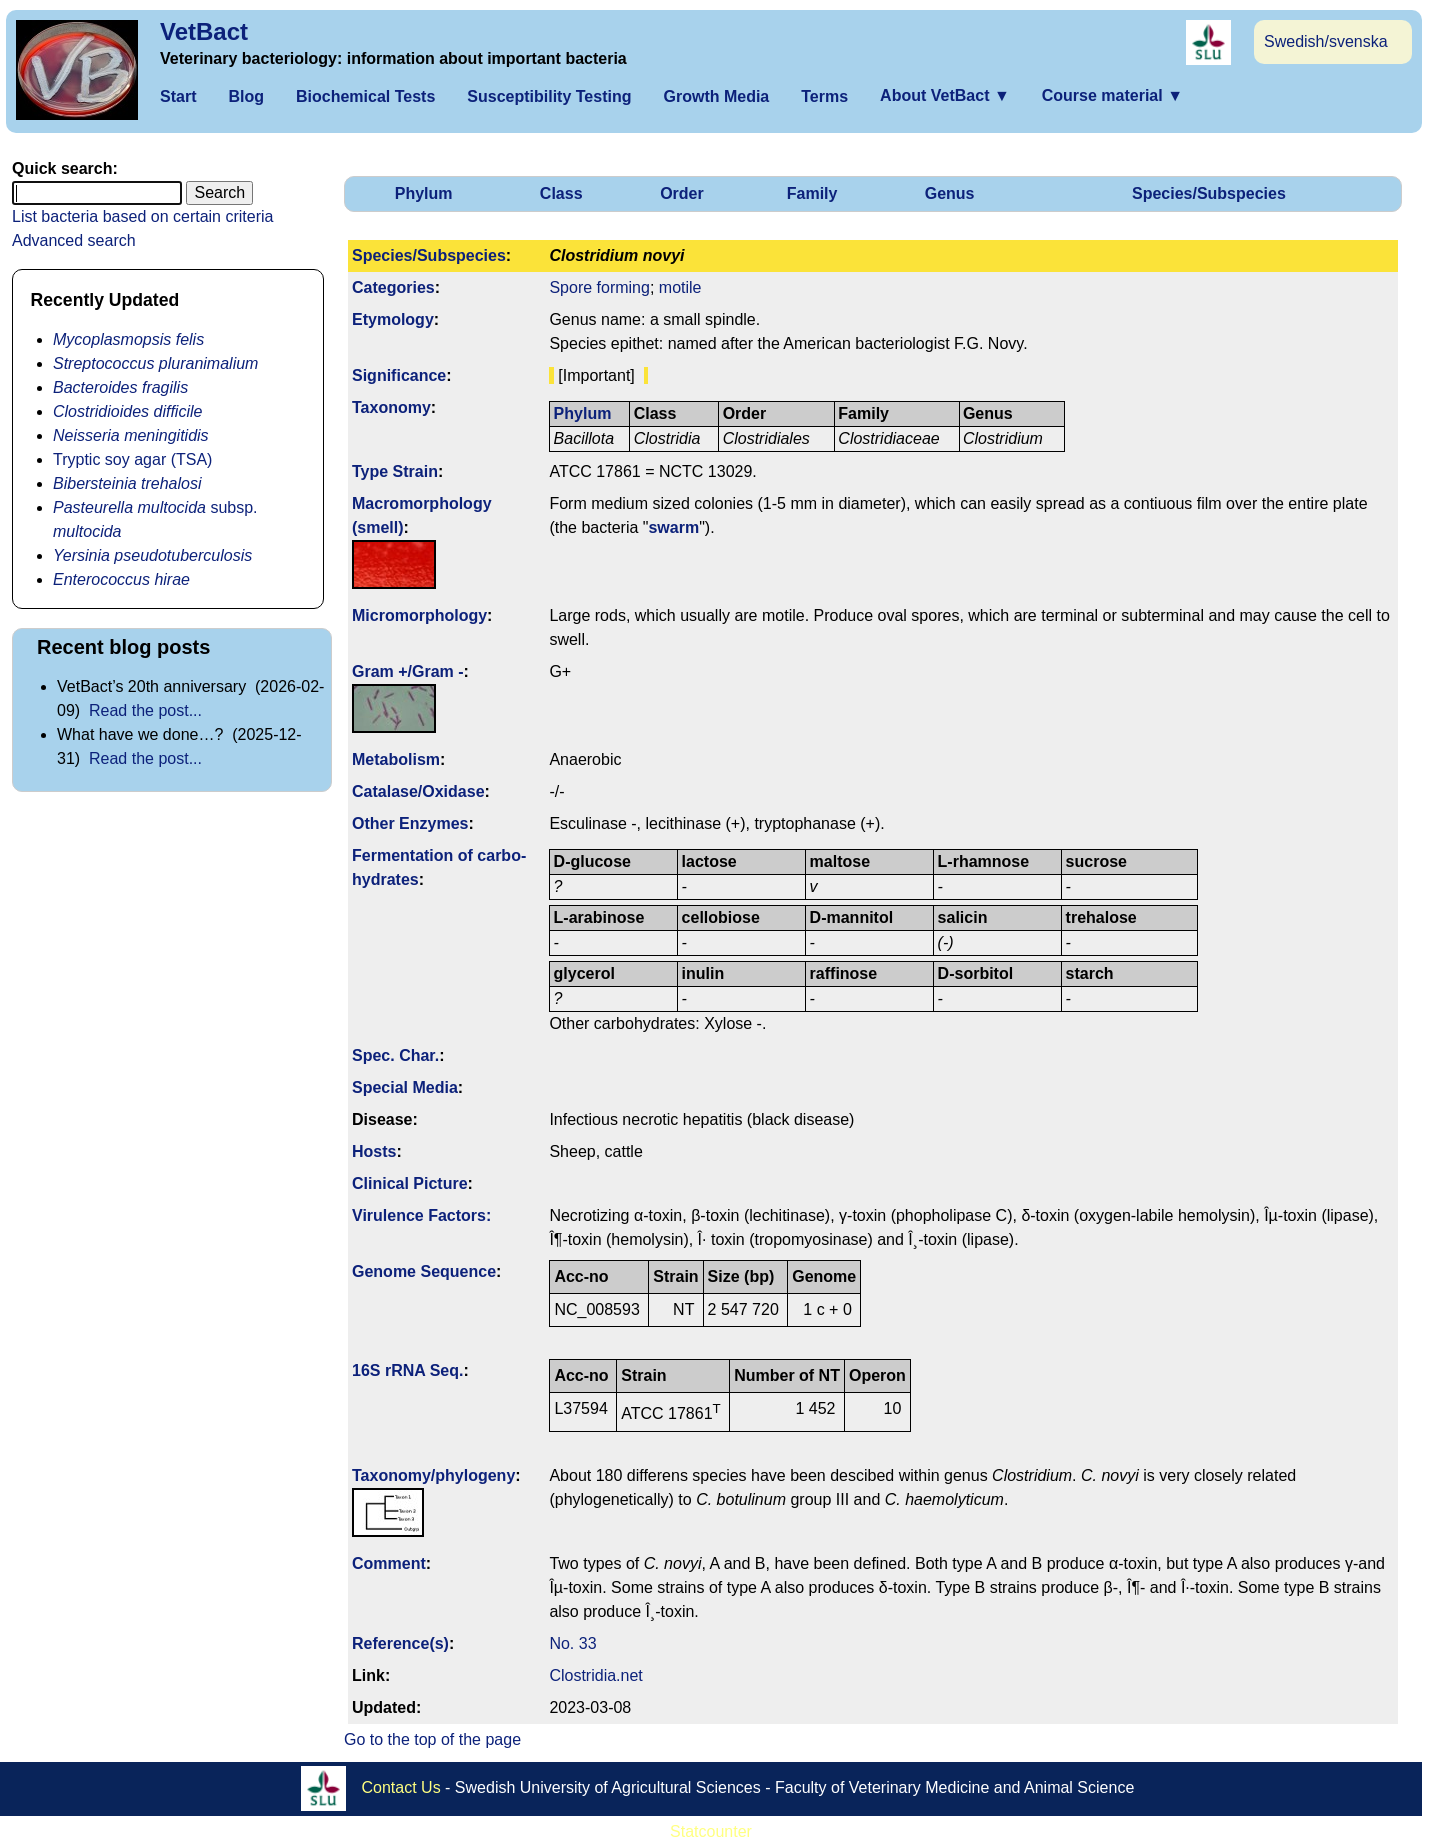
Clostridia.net (595, 1675)
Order (682, 193)
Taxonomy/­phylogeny (433, 1475)
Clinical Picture (410, 1183)
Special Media (405, 1087)
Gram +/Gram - (408, 671)
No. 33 (572, 1643)
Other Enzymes (410, 823)
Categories (393, 287)
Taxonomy (391, 407)
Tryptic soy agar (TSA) (132, 459)
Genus (950, 193)
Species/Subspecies (1209, 193)
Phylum (424, 193)
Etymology (393, 319)
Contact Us (401, 1786)
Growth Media (716, 96)
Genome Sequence (424, 1271)
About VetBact (945, 95)
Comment (389, 1563)
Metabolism (396, 759)
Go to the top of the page (432, 1739)
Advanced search (74, 240)
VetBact (204, 31)
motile (680, 287)
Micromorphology (419, 615)
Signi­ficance (399, 375)
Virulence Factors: (421, 1215)
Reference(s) (400, 1643)
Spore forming (599, 287)
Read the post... (145, 710)
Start (178, 96)
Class (561, 193)
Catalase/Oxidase (418, 791)
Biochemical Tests (365, 96)
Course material (1112, 95)
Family (812, 193)
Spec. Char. (395, 1055)
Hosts (374, 1151)
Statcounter (711, 1831)
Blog (246, 96)
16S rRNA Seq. (407, 1370)
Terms (824, 96)
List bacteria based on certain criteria (142, 216)
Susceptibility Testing (549, 96)
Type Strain (395, 471)
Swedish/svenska (1326, 41)
